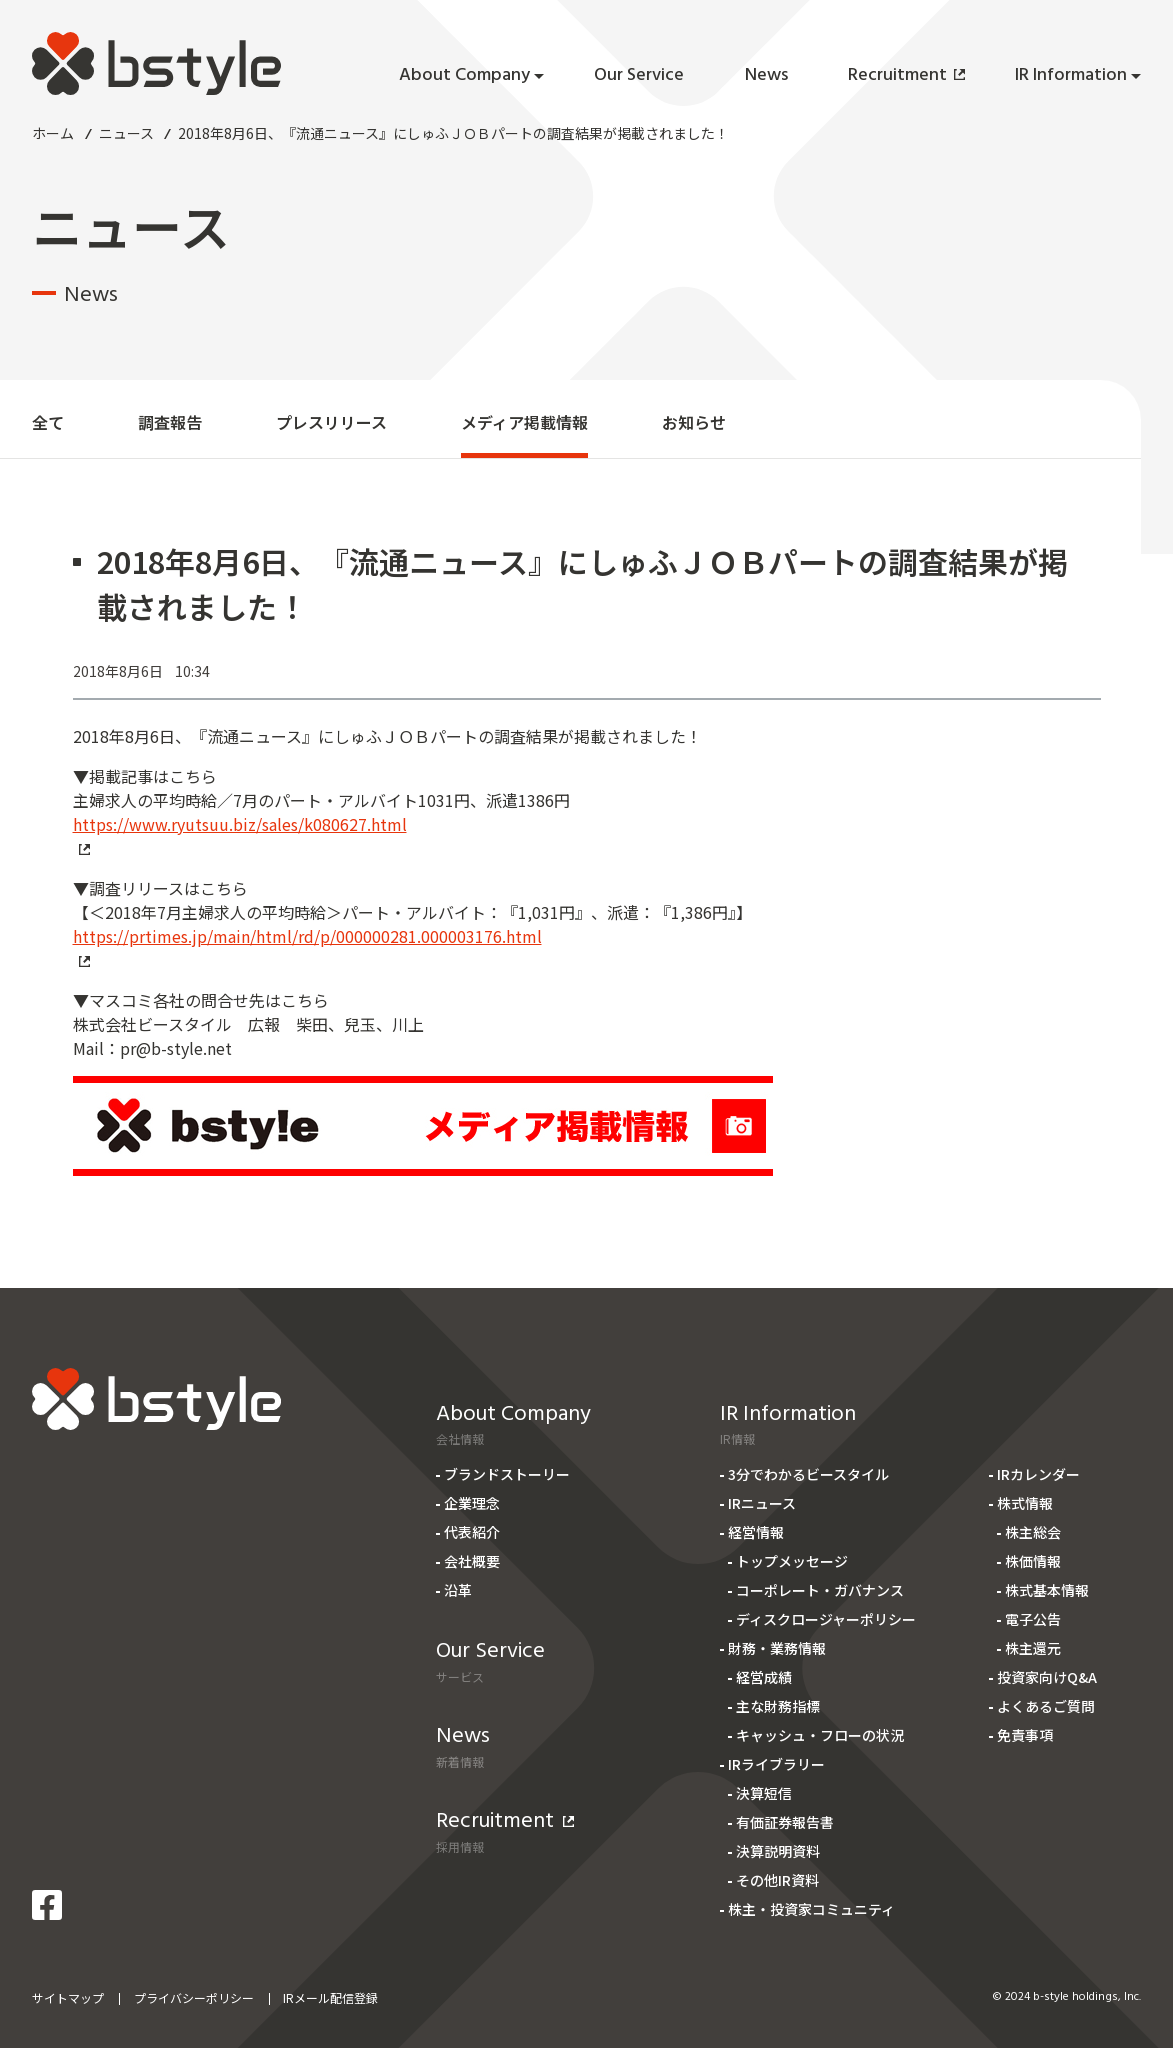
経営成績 (764, 1677)
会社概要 (472, 1561)
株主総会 (1033, 1532)
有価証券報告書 (785, 1822)
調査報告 (170, 422)
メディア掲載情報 (524, 422)
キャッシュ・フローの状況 (820, 1735)
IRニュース (762, 1503)
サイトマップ (68, 1997)
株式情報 (1025, 1503)
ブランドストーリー (507, 1474)
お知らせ (694, 422)
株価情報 (1033, 1561)
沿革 (458, 1590)
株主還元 (1033, 1648)
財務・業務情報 (777, 1648)
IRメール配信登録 (330, 1997)
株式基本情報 (1047, 1590)
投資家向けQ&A (1047, 1677)
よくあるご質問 (1046, 1706)
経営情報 (756, 1532)
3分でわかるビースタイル (808, 1474)
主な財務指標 (778, 1706)
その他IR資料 (777, 1880)
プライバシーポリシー (194, 1997)
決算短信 (764, 1793)
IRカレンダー (1038, 1474)
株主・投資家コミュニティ (811, 1909)
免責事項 (1025, 1735)
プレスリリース (331, 422)
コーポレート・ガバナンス (820, 1590)
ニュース (126, 133)
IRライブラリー (776, 1764)
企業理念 (472, 1503)
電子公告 (1033, 1619)
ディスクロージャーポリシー (826, 1619)
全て (48, 422)
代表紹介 (472, 1532)
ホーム (53, 133)
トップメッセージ (792, 1561)
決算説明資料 (778, 1851)
